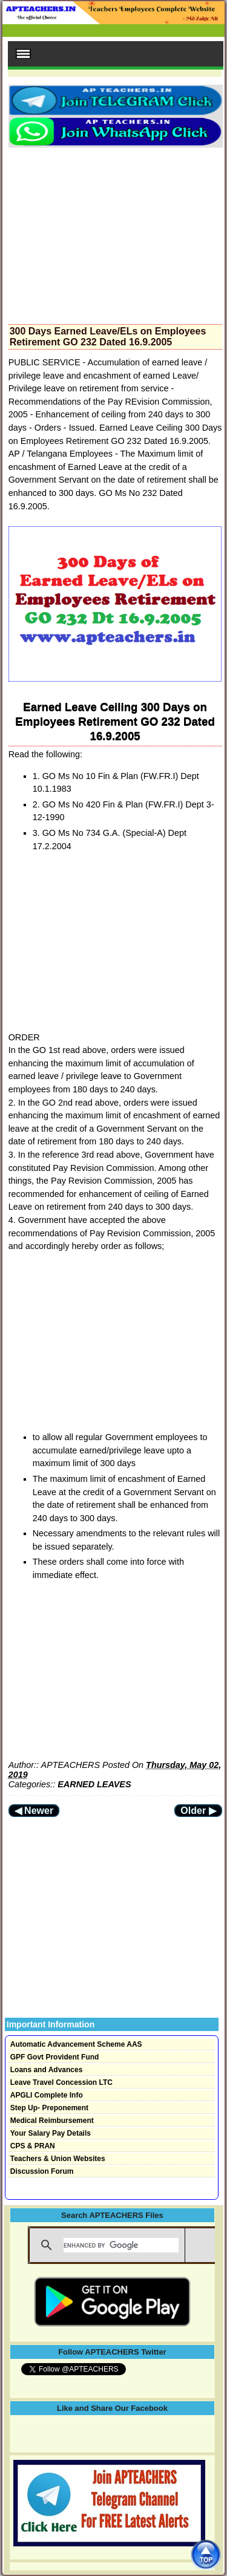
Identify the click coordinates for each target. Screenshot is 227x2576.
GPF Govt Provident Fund (54, 2057)
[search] (121, 2245)
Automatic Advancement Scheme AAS (76, 2044)
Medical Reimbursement (52, 2120)
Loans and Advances (46, 2070)
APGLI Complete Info (46, 2095)
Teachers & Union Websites (57, 2158)
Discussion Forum (42, 2171)
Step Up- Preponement (49, 2108)
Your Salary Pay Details (50, 2133)
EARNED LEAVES (94, 1784)
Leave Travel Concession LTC (61, 2082)
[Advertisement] (115, 232)
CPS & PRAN (32, 2146)
